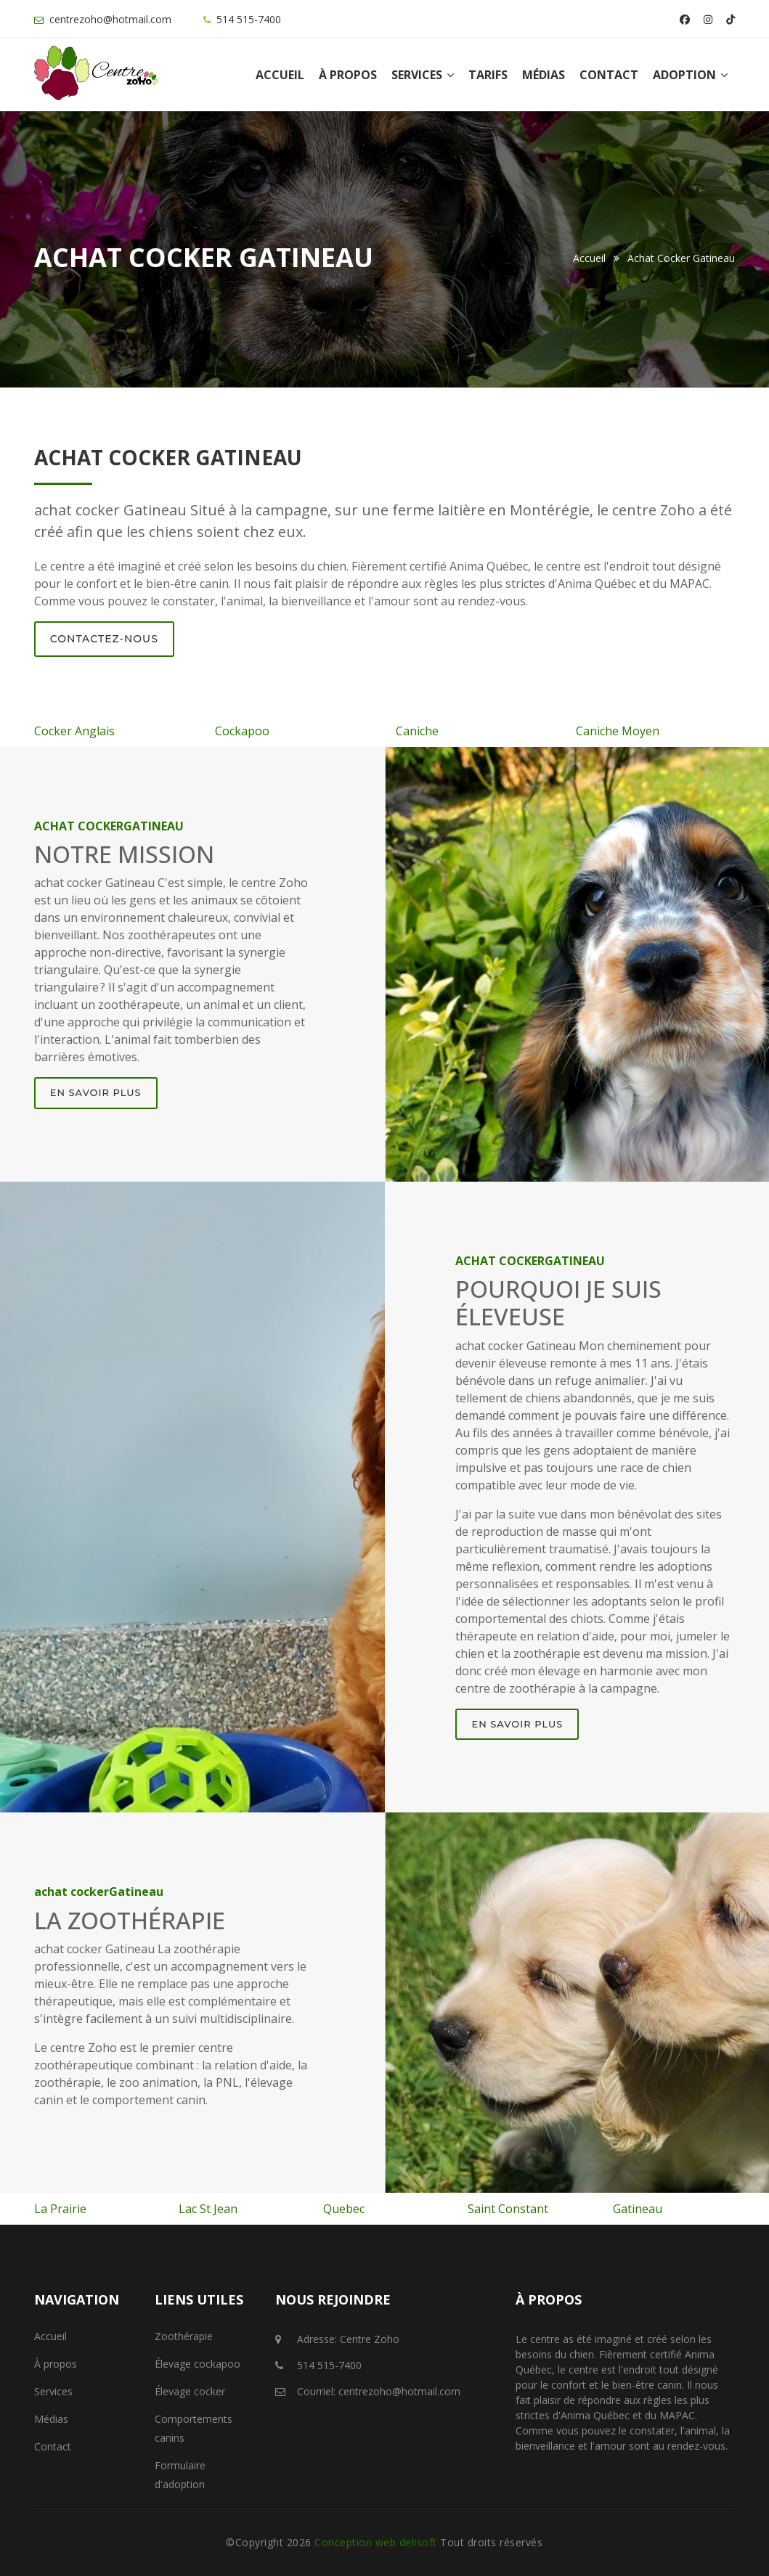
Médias (543, 75)
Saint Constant (508, 2209)
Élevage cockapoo (197, 2364)
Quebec (344, 2209)
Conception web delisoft (377, 2542)
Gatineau (637, 2209)
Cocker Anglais (74, 731)
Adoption (690, 75)
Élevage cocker (190, 2391)
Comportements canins (193, 2428)
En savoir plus (96, 1092)
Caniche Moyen (617, 731)
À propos (348, 75)
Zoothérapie (184, 2336)
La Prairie (60, 2209)
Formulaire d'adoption (180, 2474)
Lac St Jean (208, 2209)
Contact (608, 75)
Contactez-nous (104, 638)
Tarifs (488, 75)
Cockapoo (242, 731)
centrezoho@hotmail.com (110, 19)
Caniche (417, 731)
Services (422, 75)
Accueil (280, 75)
